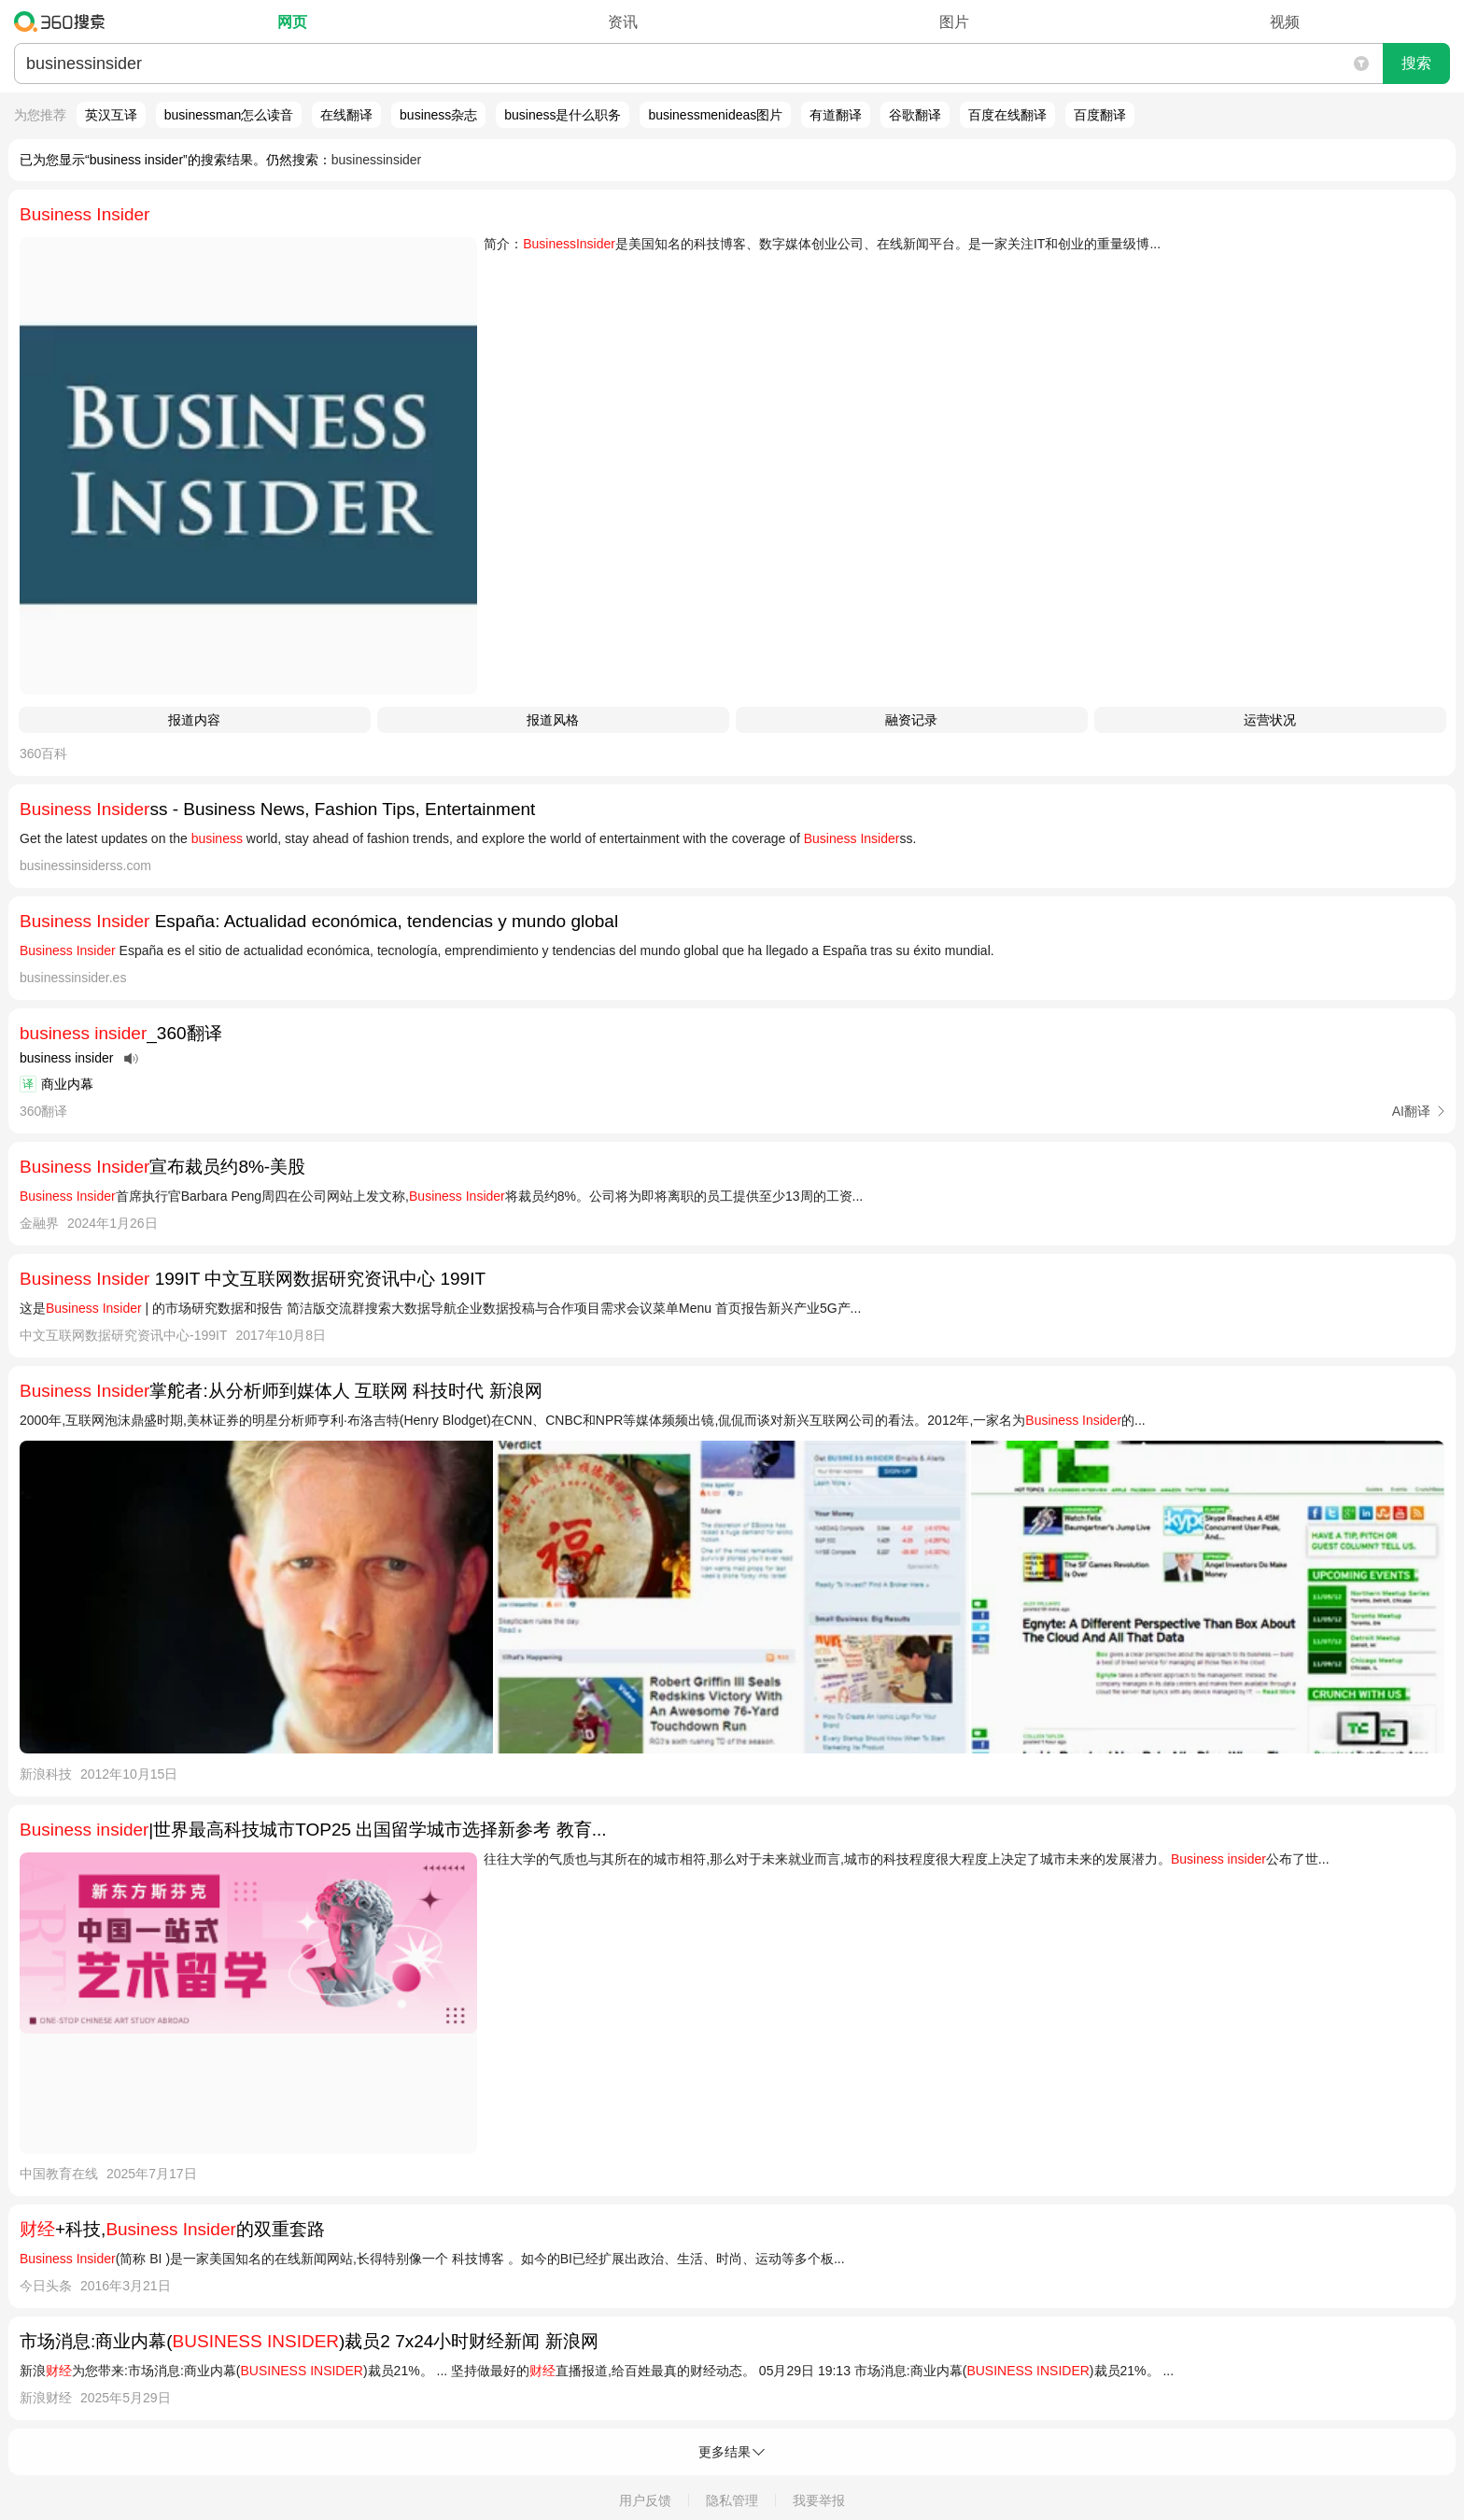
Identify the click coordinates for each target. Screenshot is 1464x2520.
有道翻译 (835, 114)
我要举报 (819, 2500)
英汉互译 (111, 114)
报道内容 (194, 719)
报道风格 (553, 719)
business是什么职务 (562, 114)
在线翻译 (346, 114)
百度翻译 (1100, 114)
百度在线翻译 (1007, 114)
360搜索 (64, 21)
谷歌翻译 (915, 114)
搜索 (1416, 63)
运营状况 (1270, 719)
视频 (1285, 22)
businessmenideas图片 (715, 114)
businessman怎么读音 (229, 114)
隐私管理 (732, 2500)
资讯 (623, 22)
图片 (954, 22)
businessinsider (376, 159)
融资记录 (911, 719)
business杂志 (438, 114)
